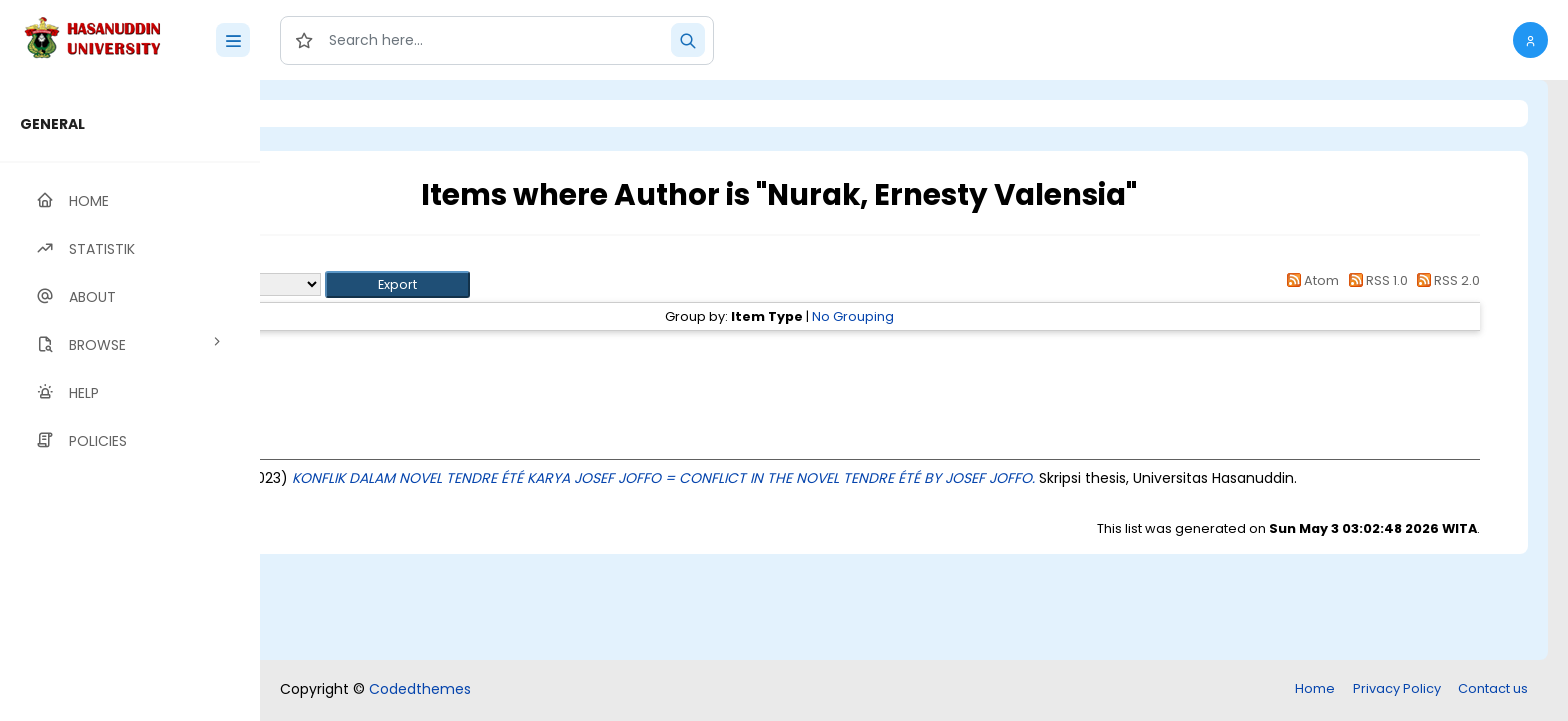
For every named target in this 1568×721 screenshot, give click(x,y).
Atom (1310, 280)
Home (1315, 688)
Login (345, 113)
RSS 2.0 (1445, 280)
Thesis (407, 352)
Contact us (1493, 688)
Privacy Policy (1397, 688)
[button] (1530, 40)
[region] (130, 400)
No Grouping (978, 316)
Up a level (368, 261)
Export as (357, 284)
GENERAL (52, 124)
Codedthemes (420, 689)
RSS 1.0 (1374, 280)
